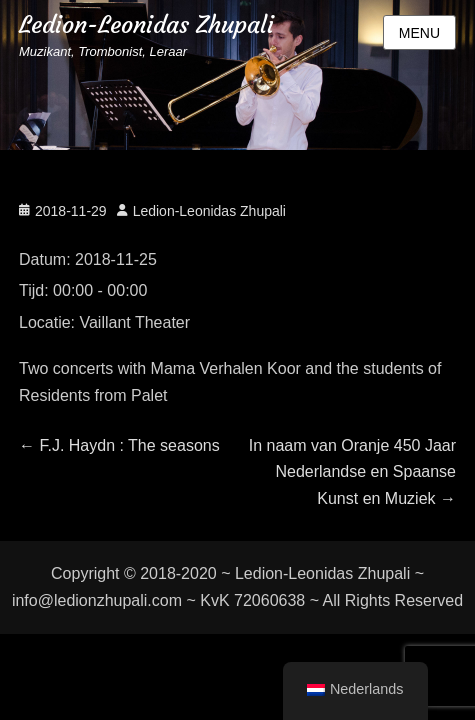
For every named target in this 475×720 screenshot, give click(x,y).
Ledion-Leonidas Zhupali (146, 25)
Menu (419, 33)
